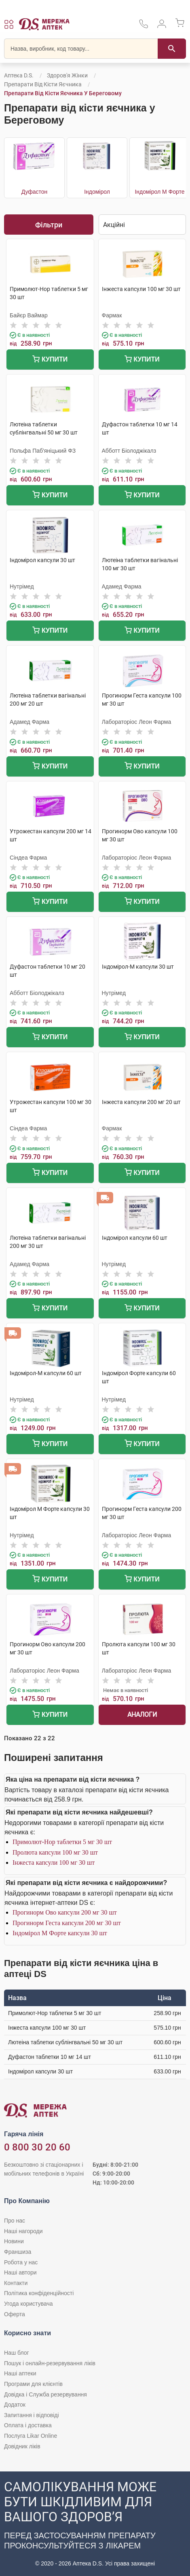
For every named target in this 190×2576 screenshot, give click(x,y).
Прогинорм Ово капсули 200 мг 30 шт (65, 1912)
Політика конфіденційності (39, 2293)
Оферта (14, 2314)
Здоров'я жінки (67, 75)
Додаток (14, 2404)
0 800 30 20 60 (37, 2147)
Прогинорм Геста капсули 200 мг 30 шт (67, 1922)
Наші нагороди (23, 2231)
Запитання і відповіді (31, 2415)
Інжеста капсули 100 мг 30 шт (54, 1862)
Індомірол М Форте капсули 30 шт (60, 1933)
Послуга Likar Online (30, 2436)
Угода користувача (28, 2303)
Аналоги (142, 1714)
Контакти (15, 2283)
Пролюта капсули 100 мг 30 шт (55, 1852)
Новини (14, 2241)
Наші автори (20, 2272)
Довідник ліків (22, 2446)
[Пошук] (172, 49)
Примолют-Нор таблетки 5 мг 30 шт (62, 1841)
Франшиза (17, 2252)
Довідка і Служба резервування (45, 2394)
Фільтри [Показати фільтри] (48, 224)
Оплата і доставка (28, 2425)
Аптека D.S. (19, 75)
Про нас (14, 2220)
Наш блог (16, 2352)
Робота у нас (21, 2262)
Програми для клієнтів (33, 2384)
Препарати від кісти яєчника (43, 84)
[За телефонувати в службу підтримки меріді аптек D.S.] (143, 26)
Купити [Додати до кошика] (50, 360)
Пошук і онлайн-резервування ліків (49, 2363)
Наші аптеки (20, 2373)
